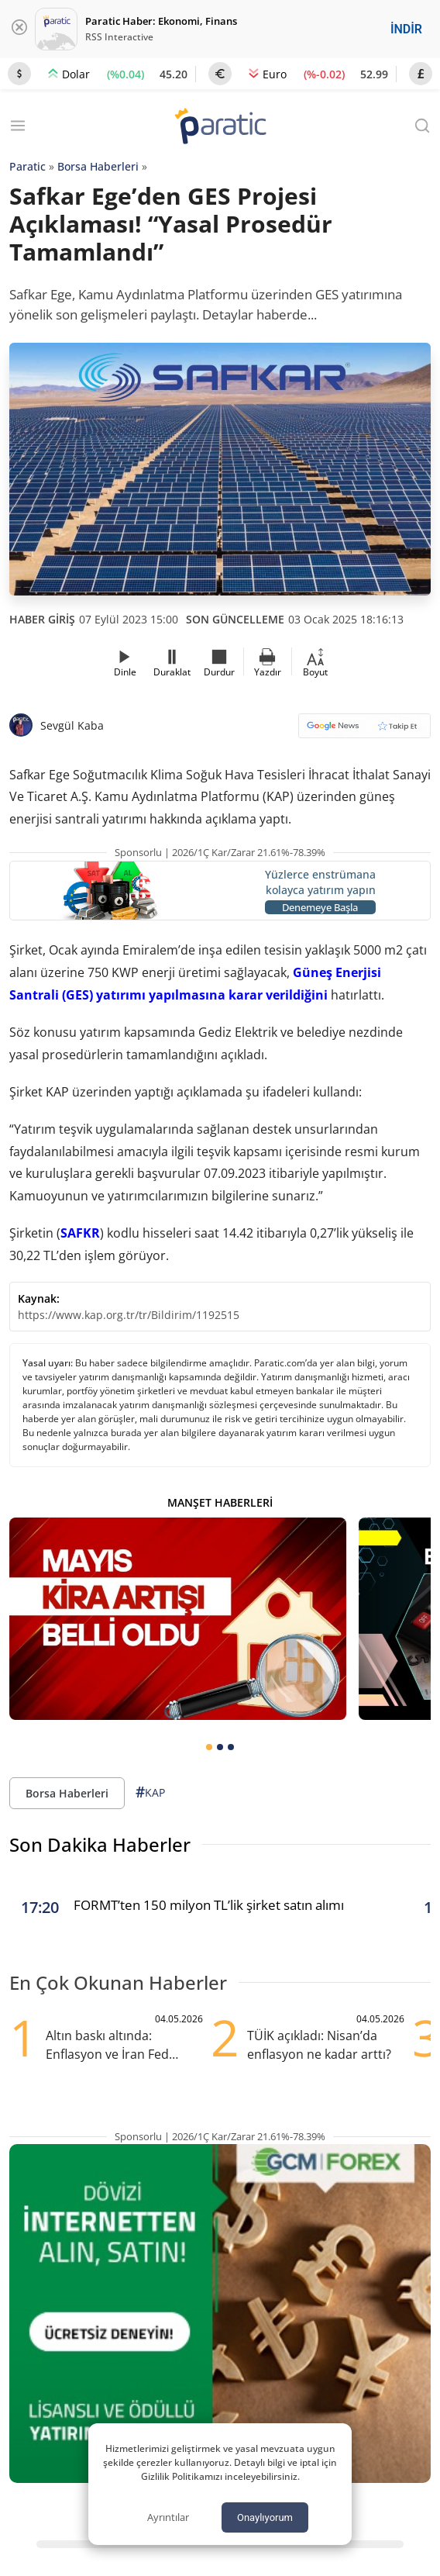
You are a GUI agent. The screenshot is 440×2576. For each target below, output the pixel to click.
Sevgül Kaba (72, 725)
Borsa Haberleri (98, 166)
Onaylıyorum (265, 2517)
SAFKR (80, 1232)
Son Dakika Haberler (100, 1844)
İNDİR (406, 29)
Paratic (27, 166)
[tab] (209, 1747)
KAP (150, 1792)
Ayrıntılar (168, 2517)
